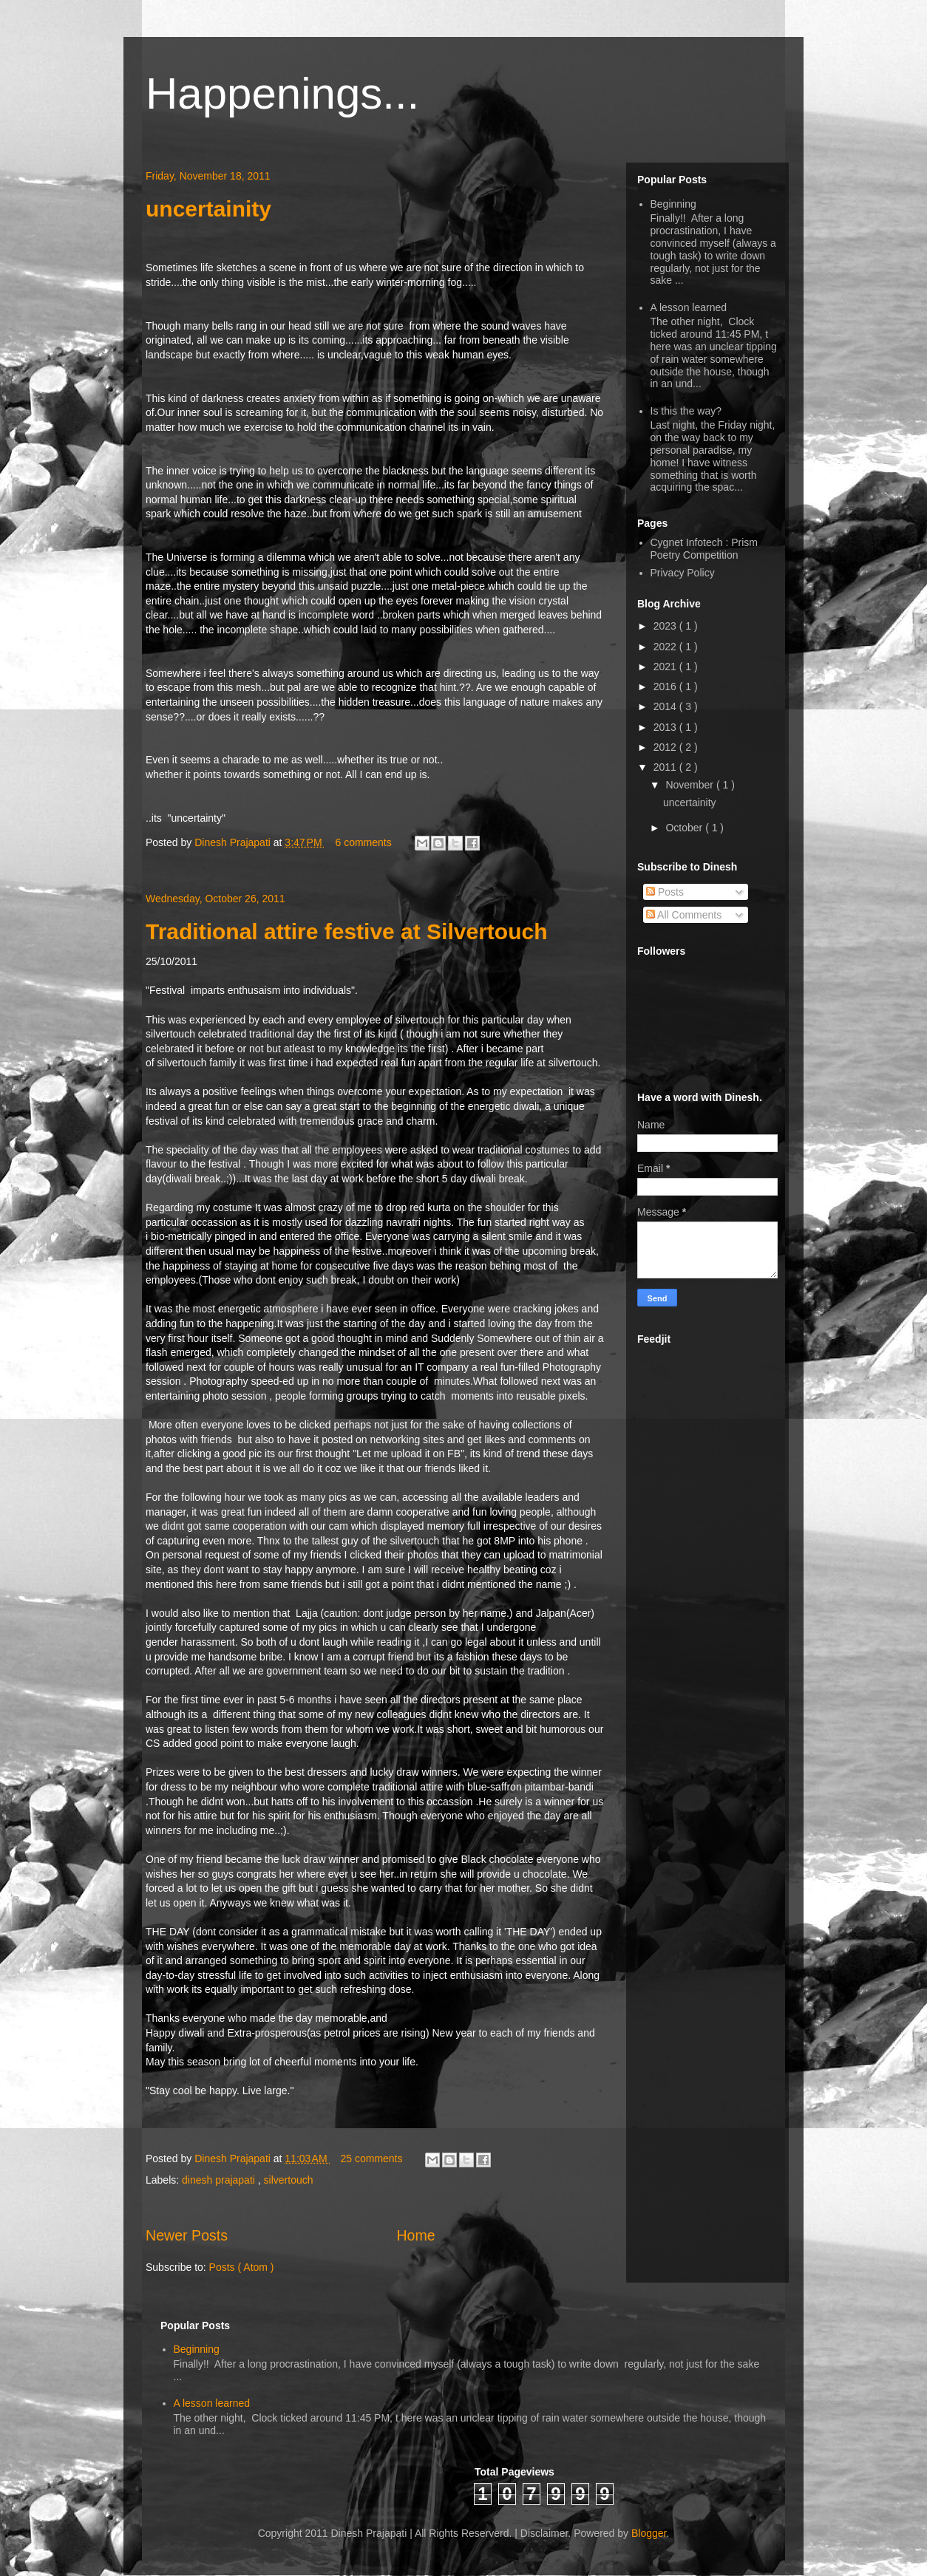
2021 (666, 666)
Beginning (673, 204)
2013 (666, 727)
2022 (666, 646)
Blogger (648, 2533)
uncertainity (208, 209)
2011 (666, 767)
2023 (666, 626)
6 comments (364, 842)
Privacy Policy (683, 573)
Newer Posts (187, 2235)
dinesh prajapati (220, 2180)
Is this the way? (686, 411)
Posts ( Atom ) (241, 2267)
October (685, 828)
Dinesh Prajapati (234, 842)
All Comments (683, 915)
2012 (666, 747)
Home (415, 2235)
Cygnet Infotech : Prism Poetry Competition (704, 548)
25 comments (372, 2158)
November (690, 785)
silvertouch (288, 2180)
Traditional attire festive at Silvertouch (347, 931)
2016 (666, 686)
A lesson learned (689, 307)
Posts (665, 892)
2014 (666, 706)
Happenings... (282, 93)
